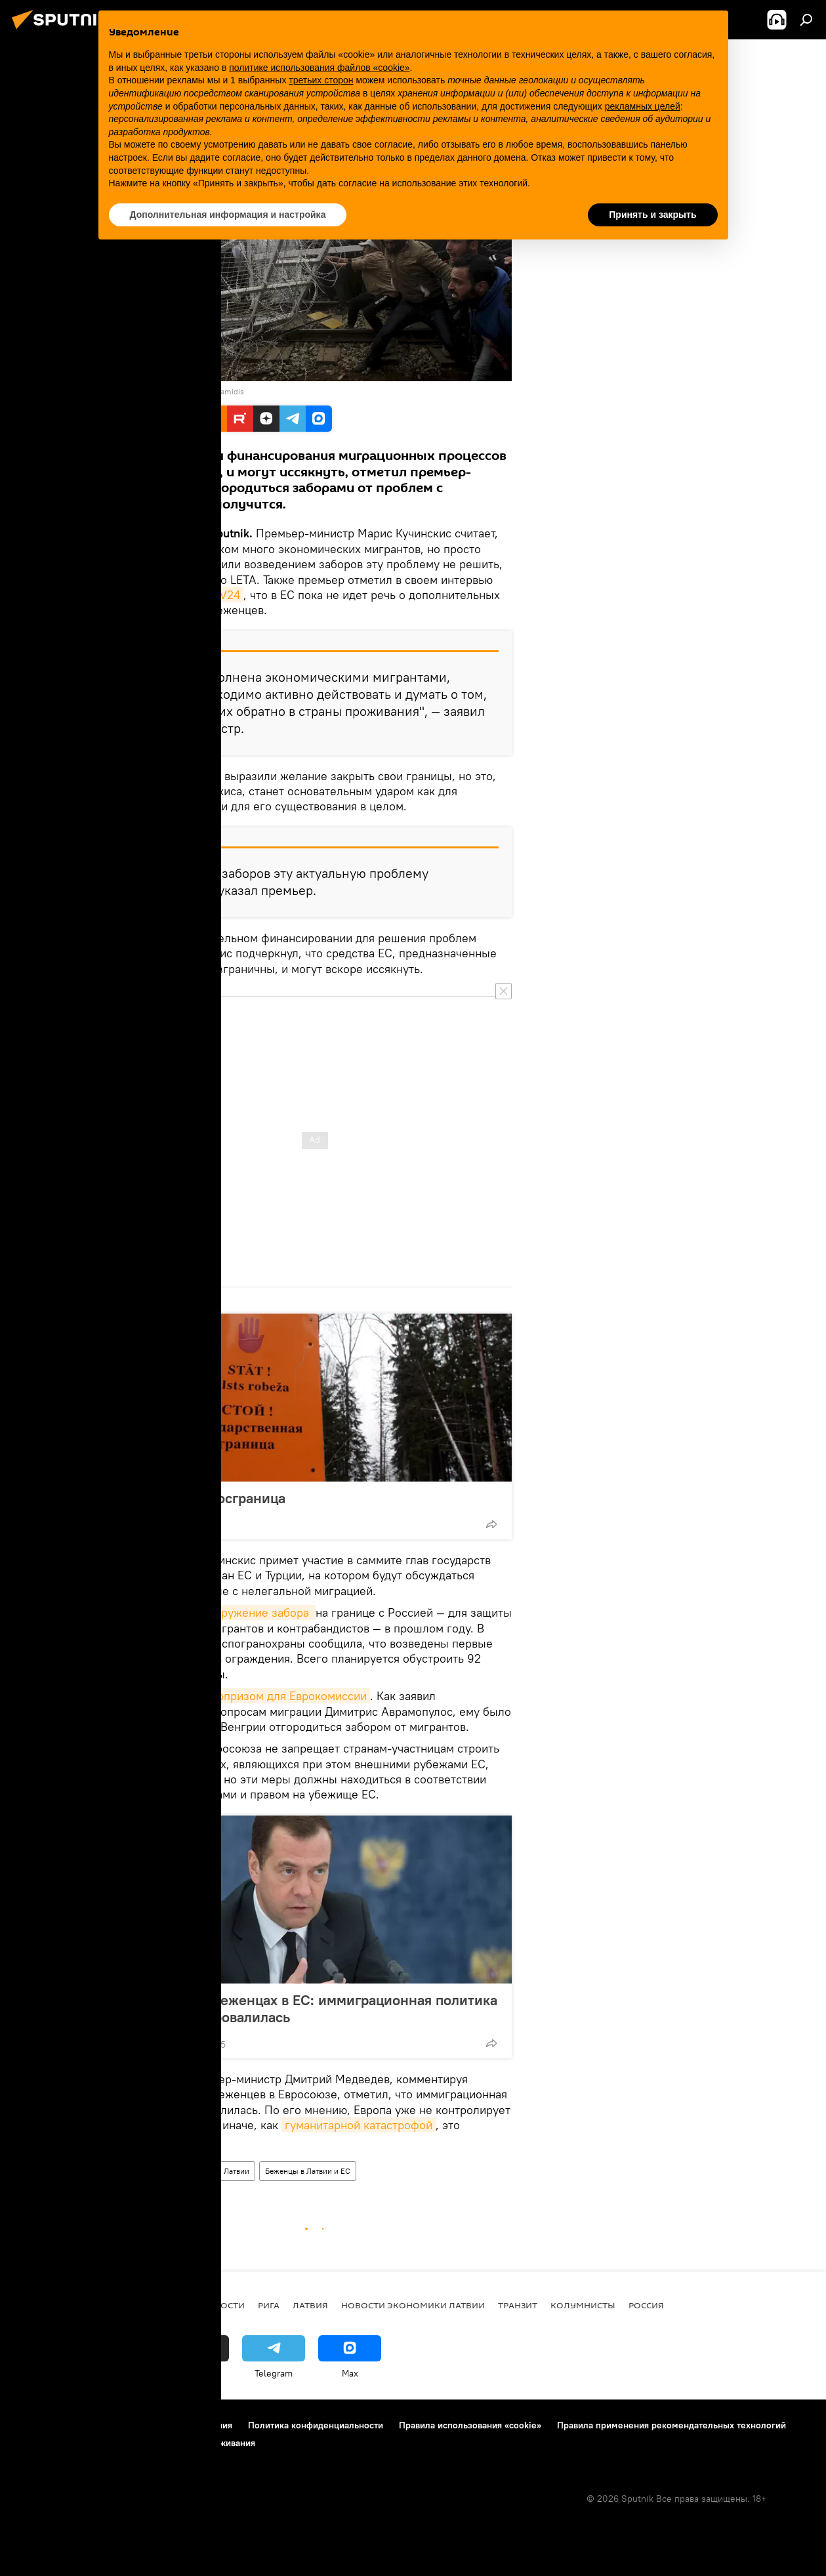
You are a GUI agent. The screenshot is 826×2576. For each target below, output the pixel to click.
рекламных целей (642, 106)
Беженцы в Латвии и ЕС (307, 2171)
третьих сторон (321, 80)
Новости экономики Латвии (413, 2305)
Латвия (310, 2305)
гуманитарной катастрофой (358, 2124)
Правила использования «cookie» (470, 2425)
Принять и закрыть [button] (652, 214)
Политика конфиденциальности (315, 2425)
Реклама (32, 2443)
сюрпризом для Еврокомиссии (285, 1695)
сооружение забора (257, 1612)
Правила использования (180, 2425)
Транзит (517, 2305)
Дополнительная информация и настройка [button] (228, 214)
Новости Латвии (220, 2171)
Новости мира (149, 2171)
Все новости (213, 2305)
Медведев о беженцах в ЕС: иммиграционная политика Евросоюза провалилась (314, 2008)
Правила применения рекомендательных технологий (671, 2425)
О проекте (36, 2425)
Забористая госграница (208, 1497)
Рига (268, 2305)
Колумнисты (582, 2305)
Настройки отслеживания (201, 2443)
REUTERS (143, 391)
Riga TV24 (213, 594)
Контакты (93, 2425)
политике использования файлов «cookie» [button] (319, 67)
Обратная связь (98, 2443)
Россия (646, 2305)
